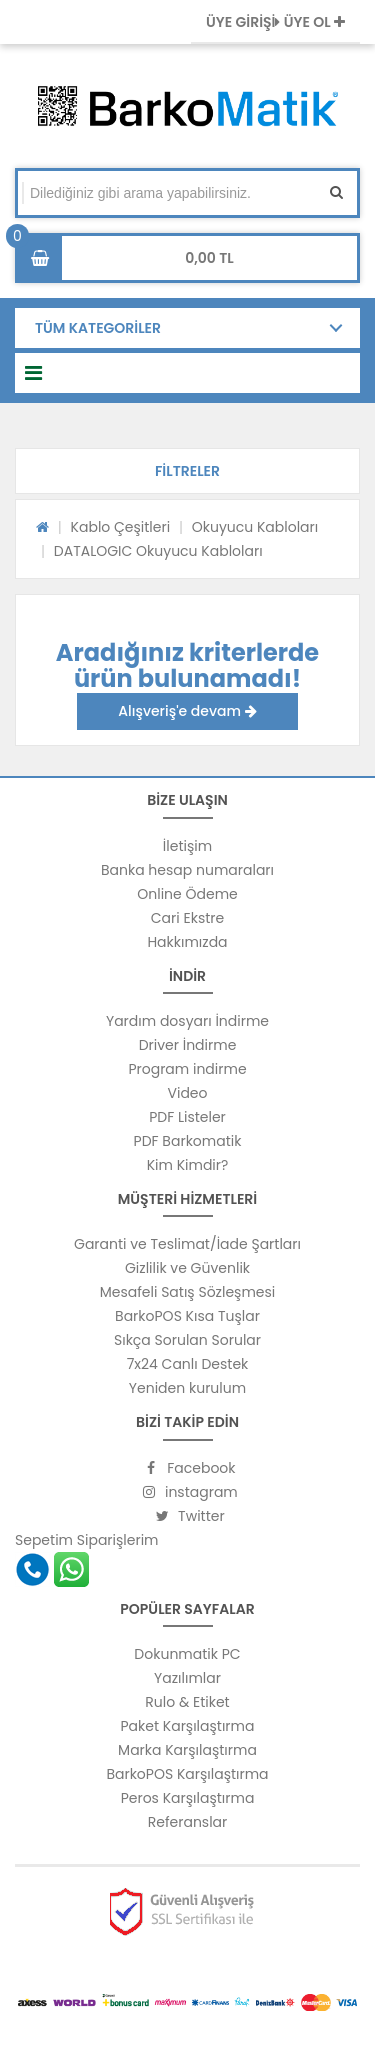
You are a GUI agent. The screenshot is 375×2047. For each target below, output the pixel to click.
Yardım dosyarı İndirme (187, 1021)
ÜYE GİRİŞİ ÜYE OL (275, 22)
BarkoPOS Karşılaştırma (187, 1774)
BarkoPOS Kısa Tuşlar (187, 1316)
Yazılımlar (187, 1678)
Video (187, 1093)
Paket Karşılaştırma (188, 1726)
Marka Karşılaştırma (187, 1750)
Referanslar (188, 1822)
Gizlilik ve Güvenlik (187, 1268)
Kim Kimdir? (188, 1165)
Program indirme (187, 1069)
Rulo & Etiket (187, 1702)
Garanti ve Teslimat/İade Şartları (187, 1244)
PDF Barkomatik (188, 1141)
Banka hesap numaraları (187, 870)
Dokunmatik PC (187, 1654)
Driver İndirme (188, 1045)
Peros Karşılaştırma (188, 1798)
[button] (187, 471)
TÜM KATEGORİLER (98, 328)
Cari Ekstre (187, 918)
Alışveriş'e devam (187, 711)
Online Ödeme (187, 894)
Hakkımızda (187, 942)
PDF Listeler (187, 1117)
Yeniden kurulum (187, 1388)
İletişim (187, 846)
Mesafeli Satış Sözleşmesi (188, 1292)
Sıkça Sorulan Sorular (187, 1340)
